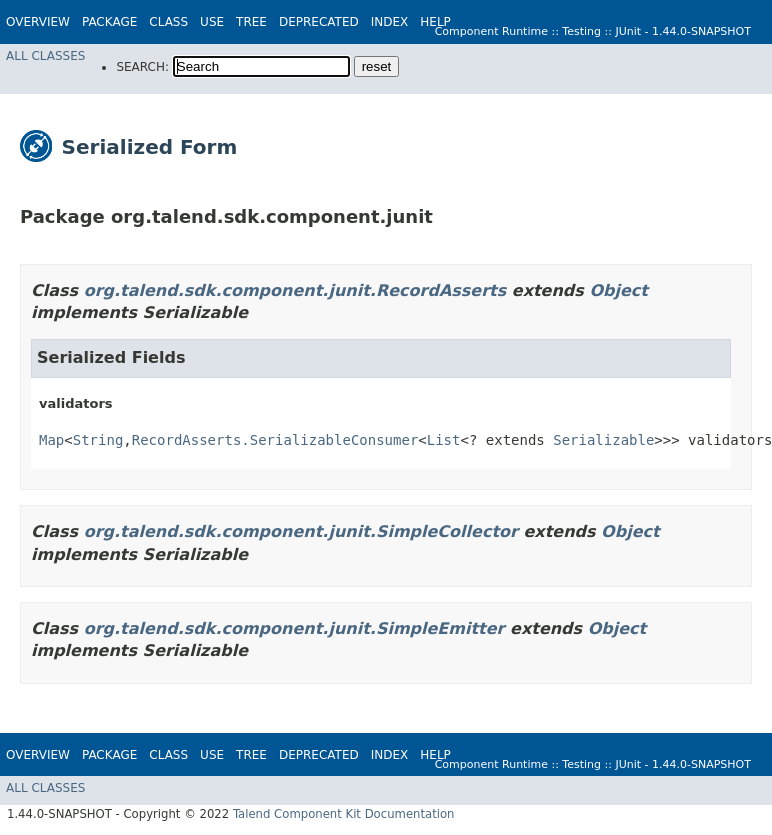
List (444, 440)
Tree (251, 22)
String (98, 440)
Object (618, 290)
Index (390, 22)
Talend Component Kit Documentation (344, 814)
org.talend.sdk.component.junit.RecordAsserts (295, 290)
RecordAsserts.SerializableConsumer (275, 440)
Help (435, 22)
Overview (38, 22)
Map (51, 440)
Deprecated (319, 22)
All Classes (45, 56)
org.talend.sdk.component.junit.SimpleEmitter (294, 628)
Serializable (603, 440)
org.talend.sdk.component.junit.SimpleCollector (301, 531)
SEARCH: (142, 67)
